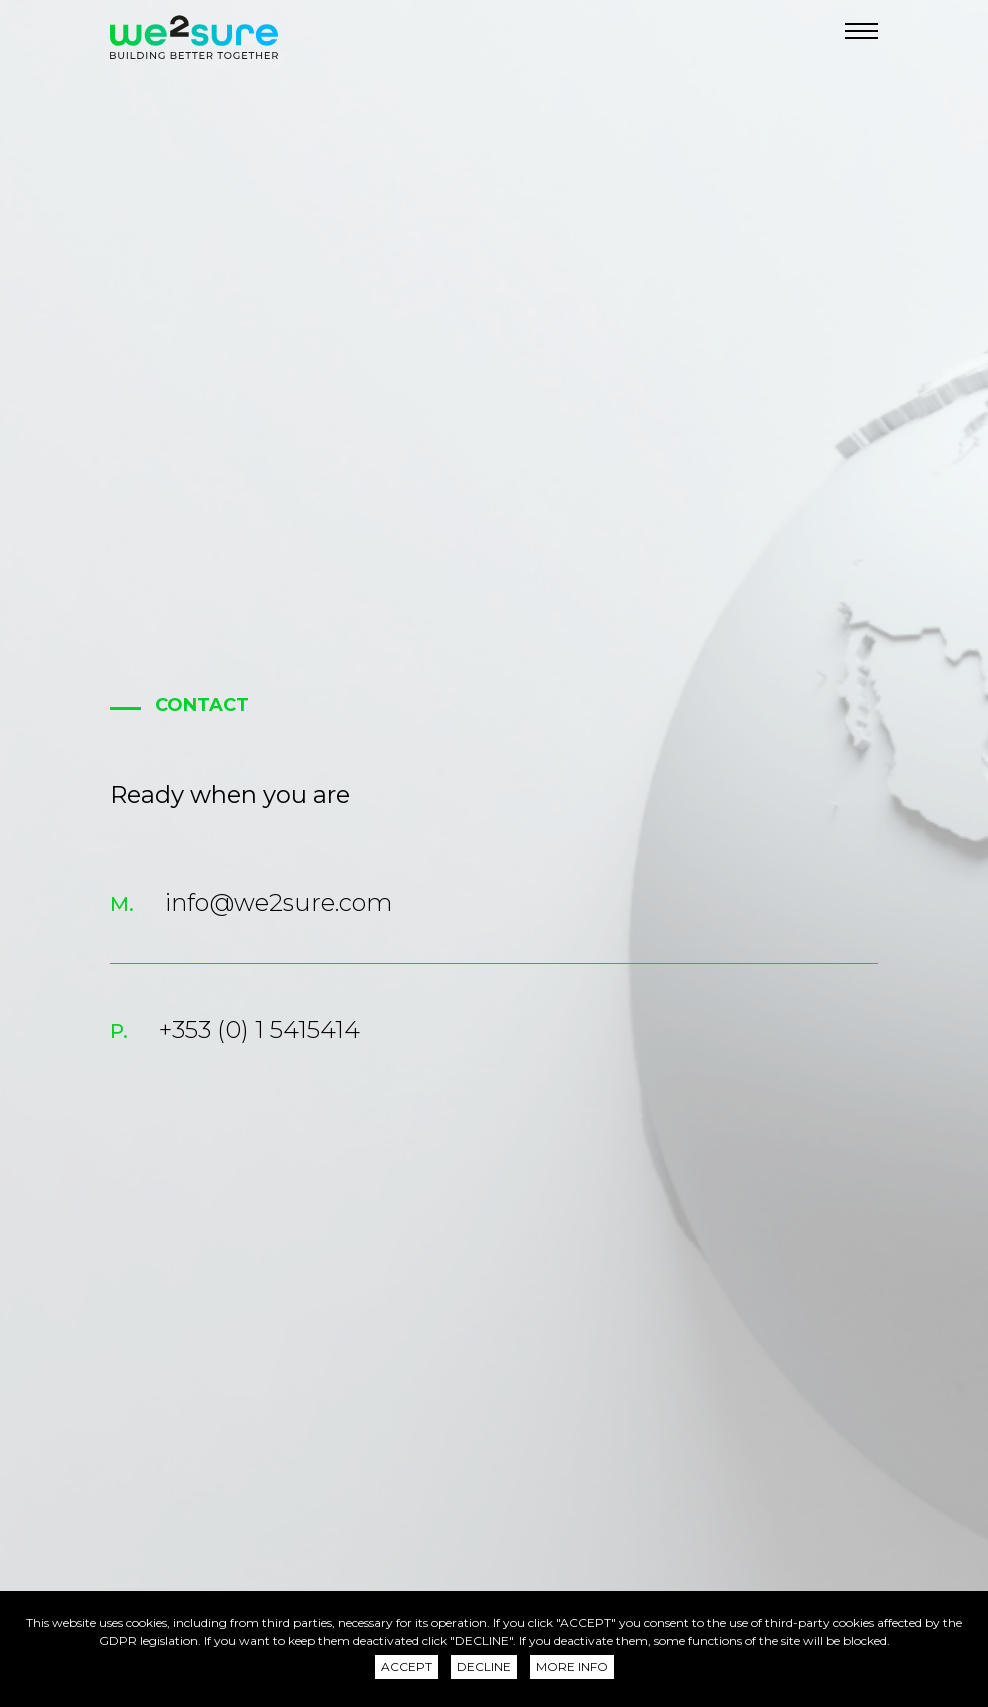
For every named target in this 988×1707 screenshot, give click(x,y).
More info (572, 1666)
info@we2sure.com (278, 902)
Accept (406, 1666)
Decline (484, 1666)
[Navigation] (861, 31)
